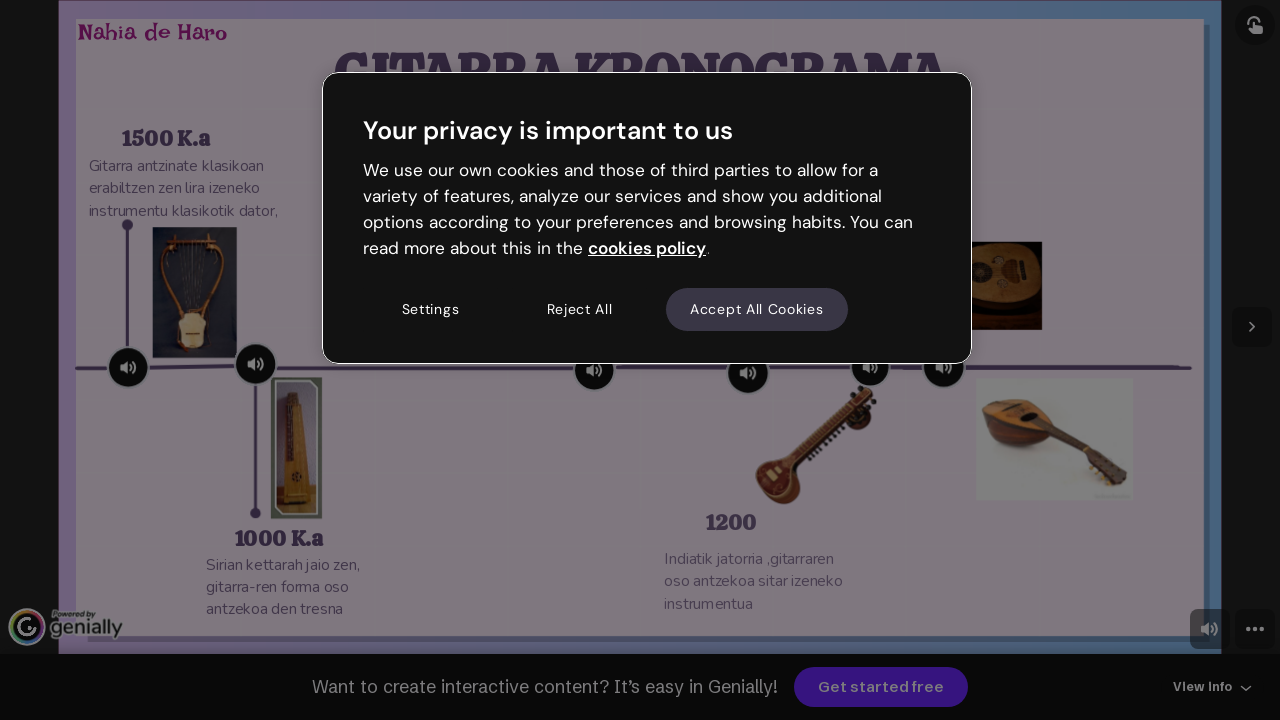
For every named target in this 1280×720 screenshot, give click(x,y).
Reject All (580, 309)
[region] (647, 218)
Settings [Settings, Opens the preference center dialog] (431, 309)
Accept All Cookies (757, 309)
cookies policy (647, 248)
